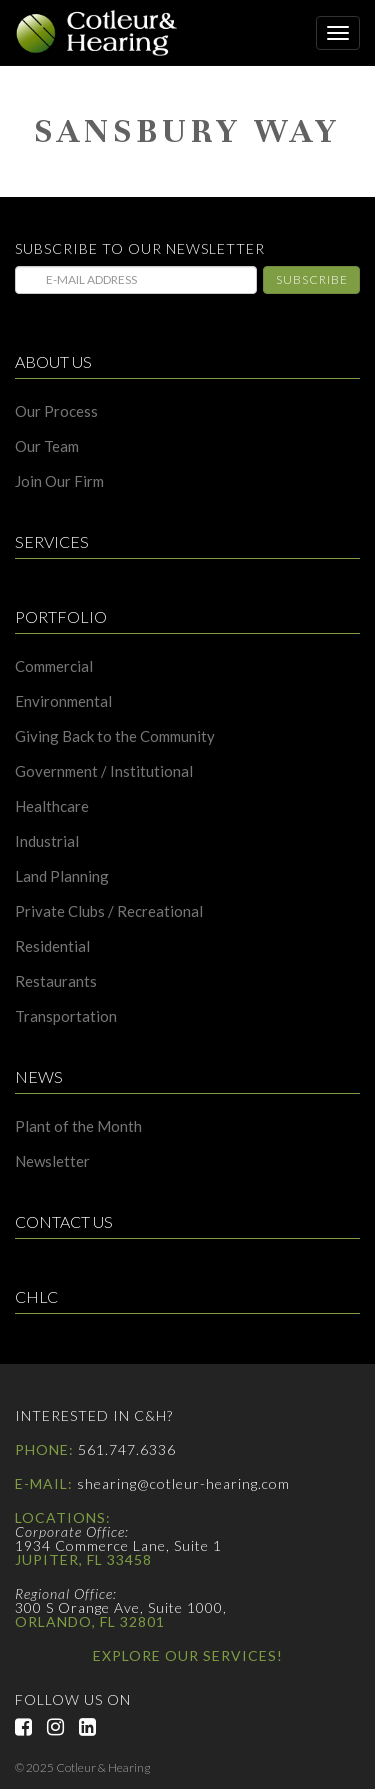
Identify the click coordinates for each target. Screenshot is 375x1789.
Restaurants (56, 981)
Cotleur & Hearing (105, 33)
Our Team (47, 446)
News (39, 1077)
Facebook (31, 1727)
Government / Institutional (104, 771)
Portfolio (61, 617)
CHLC (36, 1297)
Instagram (63, 1727)
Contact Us (64, 1222)
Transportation (66, 1016)
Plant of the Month (78, 1126)
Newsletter (52, 1161)
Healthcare (52, 806)
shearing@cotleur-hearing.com (183, 1483)
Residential (52, 946)
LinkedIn (95, 1727)
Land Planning (62, 876)
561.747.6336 (127, 1449)
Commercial (54, 666)
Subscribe (312, 279)
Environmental (63, 701)
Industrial (47, 841)
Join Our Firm (59, 481)
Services (52, 542)
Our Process (56, 411)
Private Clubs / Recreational (109, 911)
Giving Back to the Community (115, 736)
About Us (53, 362)
